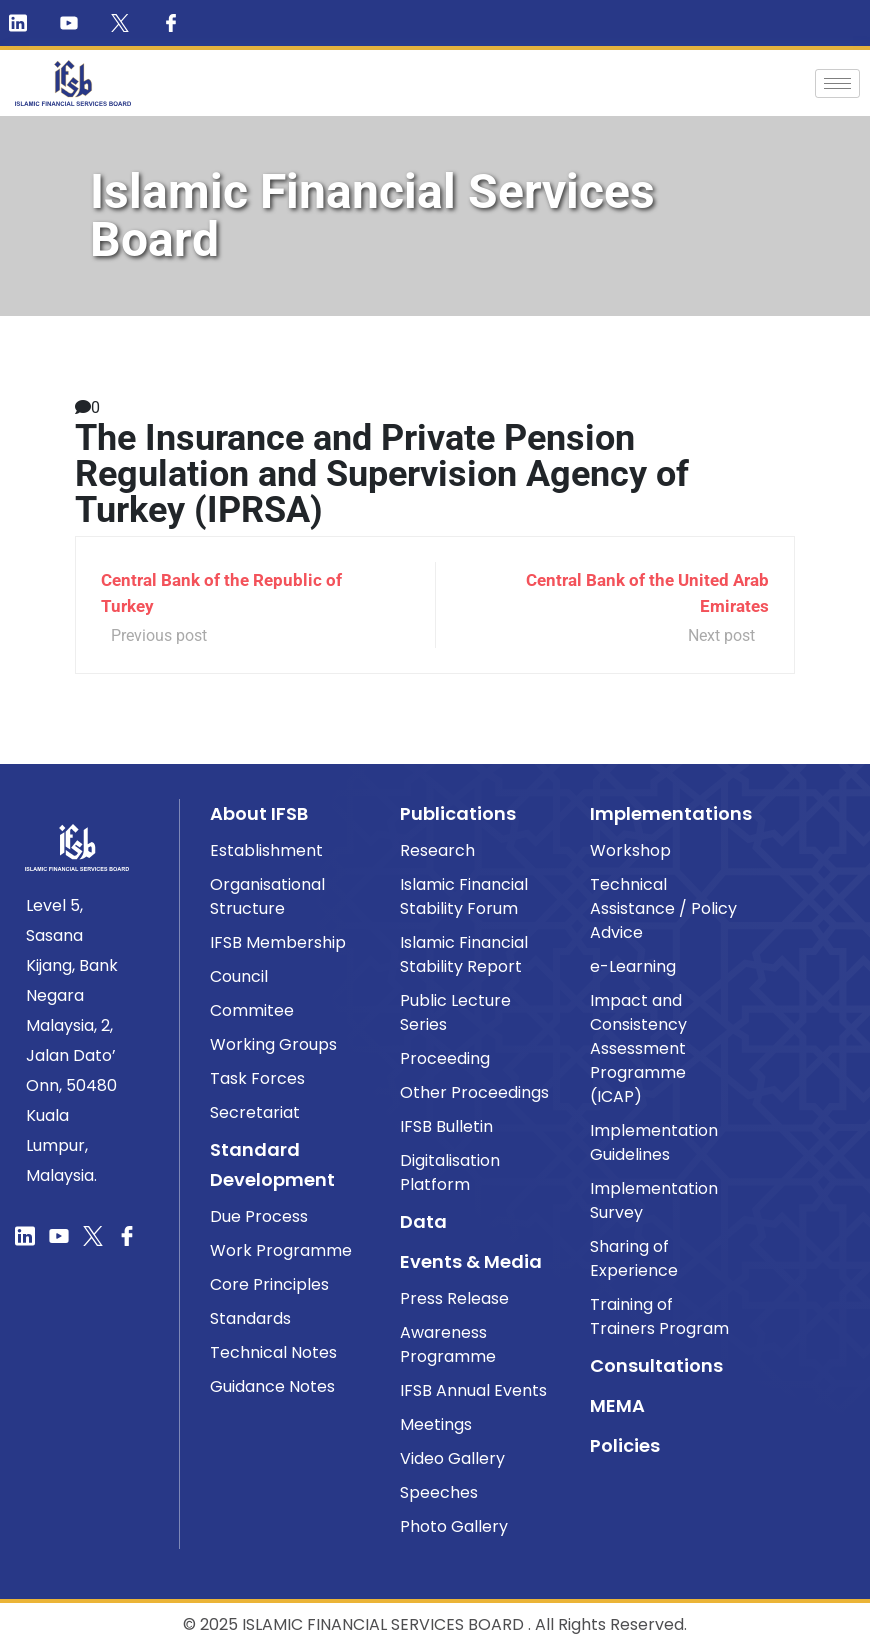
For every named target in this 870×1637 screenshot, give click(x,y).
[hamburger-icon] (837, 83)
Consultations (656, 1365)
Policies (625, 1445)
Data (423, 1221)
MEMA (617, 1405)
